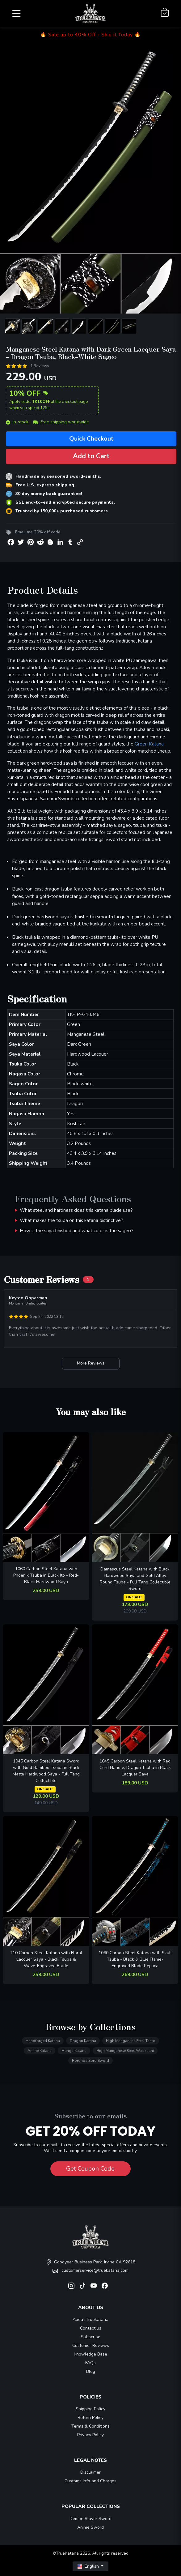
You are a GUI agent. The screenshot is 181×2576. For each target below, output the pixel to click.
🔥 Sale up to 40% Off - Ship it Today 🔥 (90, 34)
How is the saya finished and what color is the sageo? (76, 1230)
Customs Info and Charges (90, 2481)
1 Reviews (40, 365)
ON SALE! (134, 1597)
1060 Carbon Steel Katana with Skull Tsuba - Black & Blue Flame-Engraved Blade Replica (135, 1959)
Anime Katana (39, 2050)
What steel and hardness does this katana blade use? (76, 1210)
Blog (90, 2371)
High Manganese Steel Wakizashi (125, 2050)
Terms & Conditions (90, 2426)
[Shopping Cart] (164, 12)
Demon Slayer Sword (90, 2519)
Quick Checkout (91, 438)
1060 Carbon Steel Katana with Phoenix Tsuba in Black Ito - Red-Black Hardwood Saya (46, 1575)
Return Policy (90, 2417)
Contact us (90, 2328)
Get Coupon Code (90, 2168)
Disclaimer (90, 2472)
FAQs (90, 2363)
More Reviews (90, 1363)
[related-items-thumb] (46, 1497)
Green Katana (149, 744)
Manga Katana (73, 2050)
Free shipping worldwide (61, 422)
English (89, 2566)
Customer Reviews (90, 2345)
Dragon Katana (83, 2040)
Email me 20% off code (38, 532)
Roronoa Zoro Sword (90, 2060)
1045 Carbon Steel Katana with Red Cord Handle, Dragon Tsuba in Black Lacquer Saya (135, 1767)
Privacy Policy (90, 2435)
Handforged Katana (43, 2040)
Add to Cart (91, 456)
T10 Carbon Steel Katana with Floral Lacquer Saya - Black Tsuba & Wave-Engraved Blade (46, 1959)
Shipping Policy (90, 2409)
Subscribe (90, 2337)
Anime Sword (90, 2527)
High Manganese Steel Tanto (130, 2040)
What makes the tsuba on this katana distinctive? (71, 1220)
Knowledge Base (90, 2354)
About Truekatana (90, 2319)
